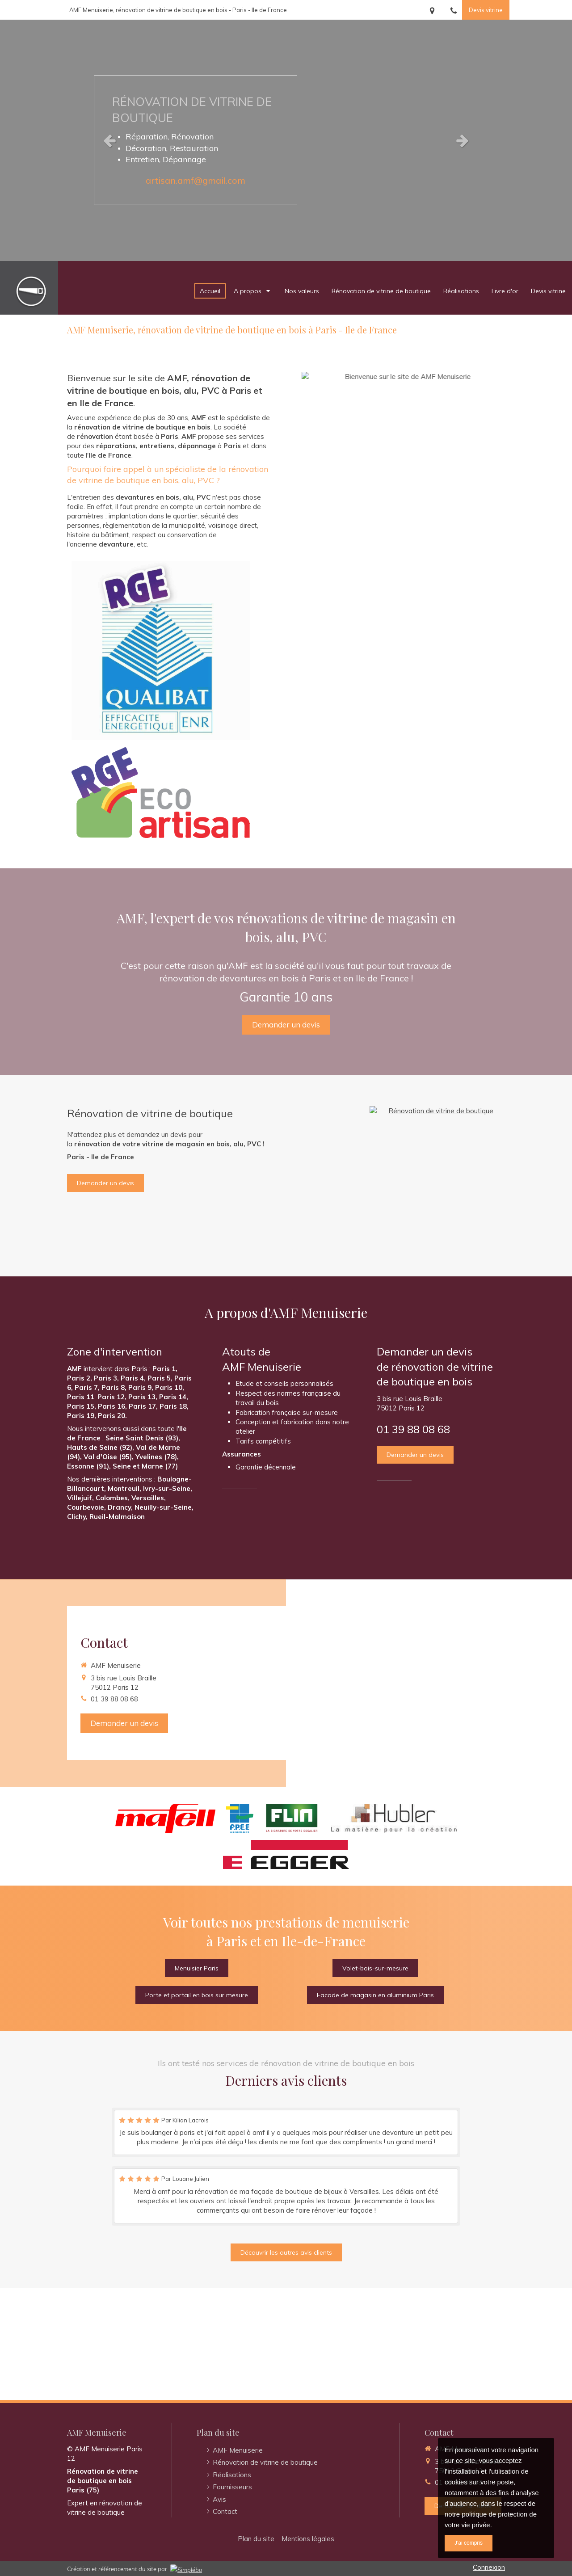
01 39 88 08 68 (413, 1429)
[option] (286, 140)
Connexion (489, 2567)
